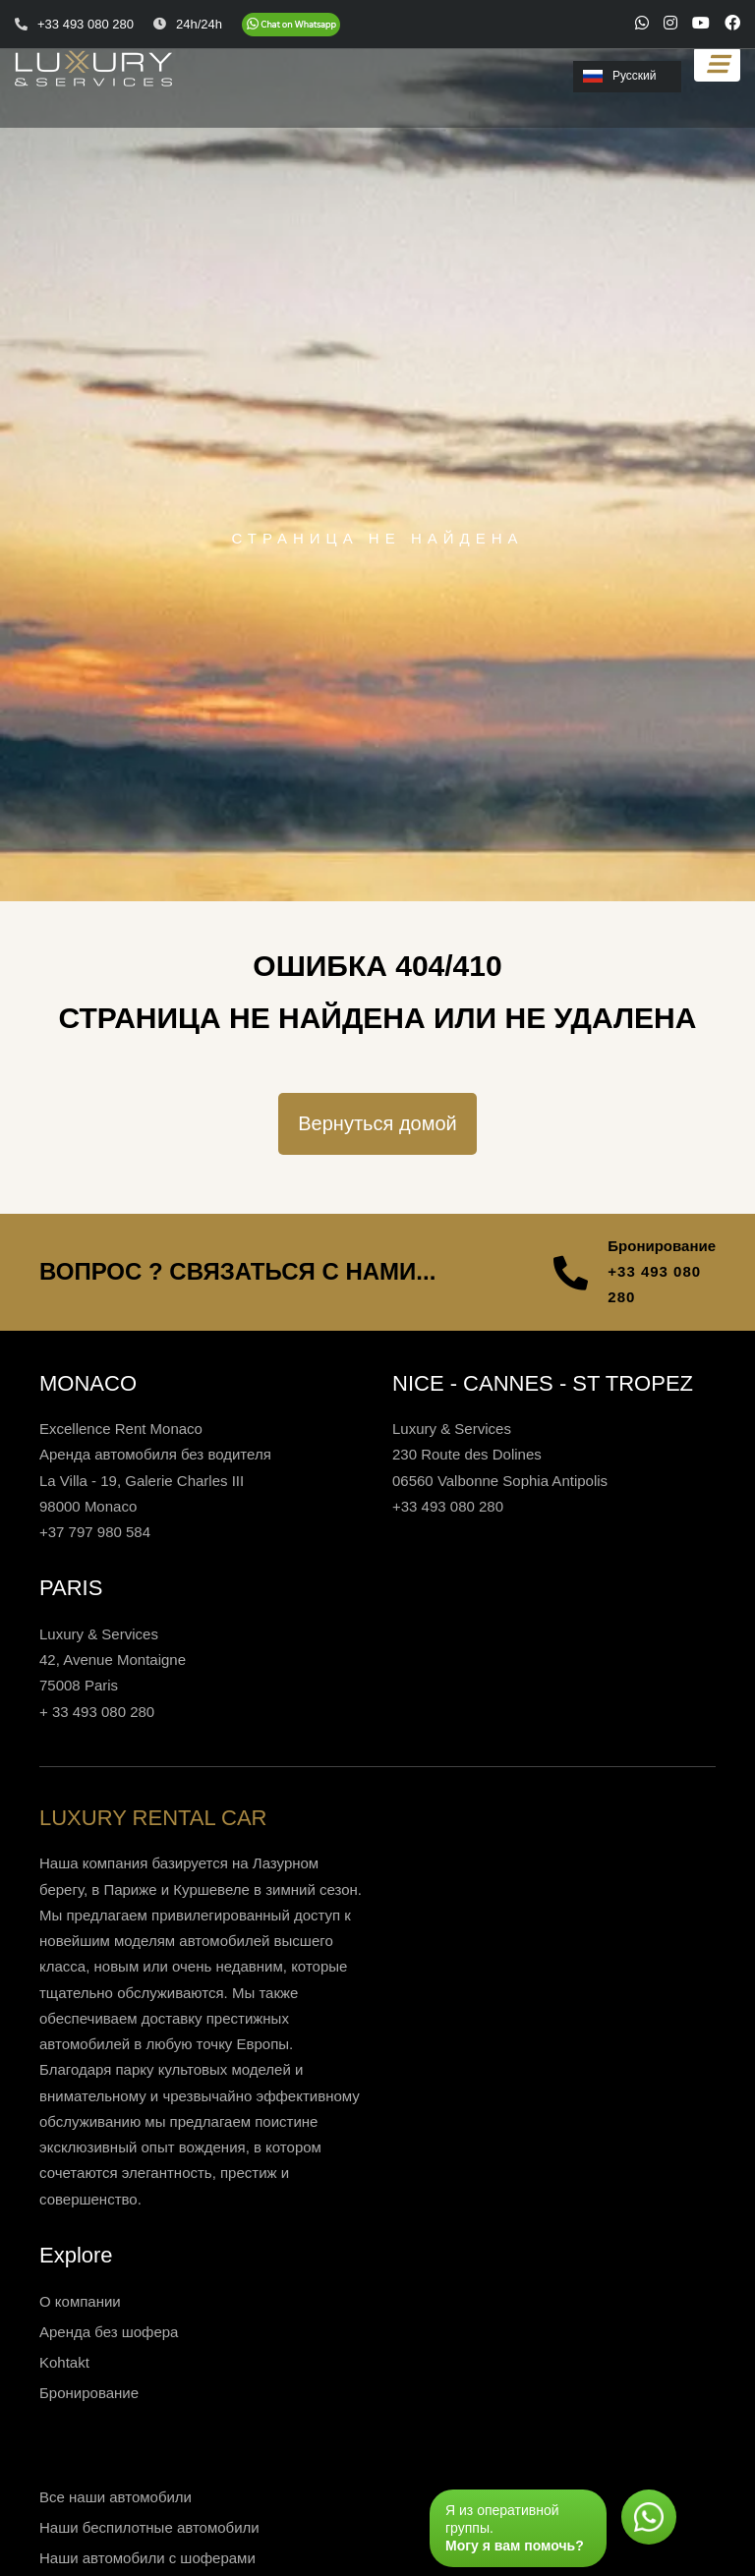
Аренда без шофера (108, 2331)
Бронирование (89, 2392)
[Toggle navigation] (717, 64)
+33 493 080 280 (654, 1284)
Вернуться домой (377, 1123)
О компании (80, 2301)
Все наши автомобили (115, 2497)
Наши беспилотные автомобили (149, 2527)
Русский (620, 76)
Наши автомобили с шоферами (147, 2557)
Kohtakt (64, 2362)
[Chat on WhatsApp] (291, 24)
